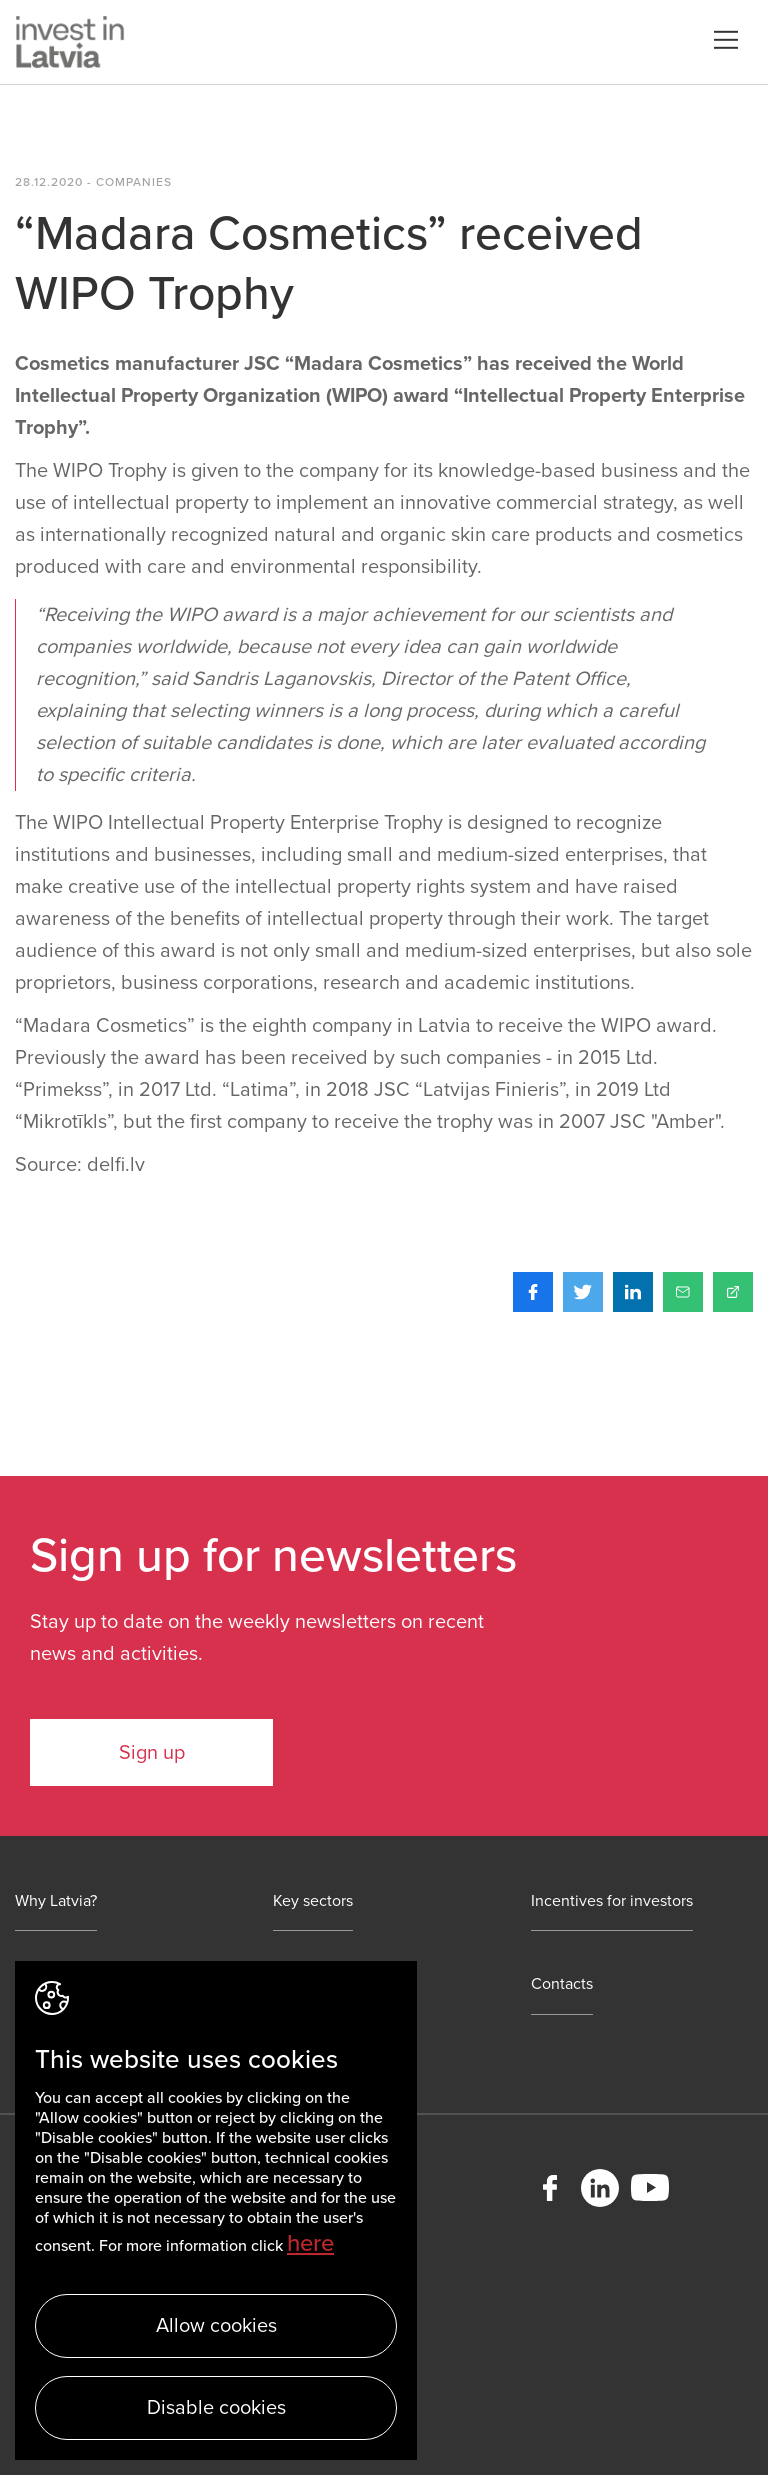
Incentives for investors (612, 1901)
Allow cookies (216, 2326)
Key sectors (313, 1901)
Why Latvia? (56, 1901)
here (310, 2243)
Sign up (152, 1753)
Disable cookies (216, 2408)
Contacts (562, 1984)
